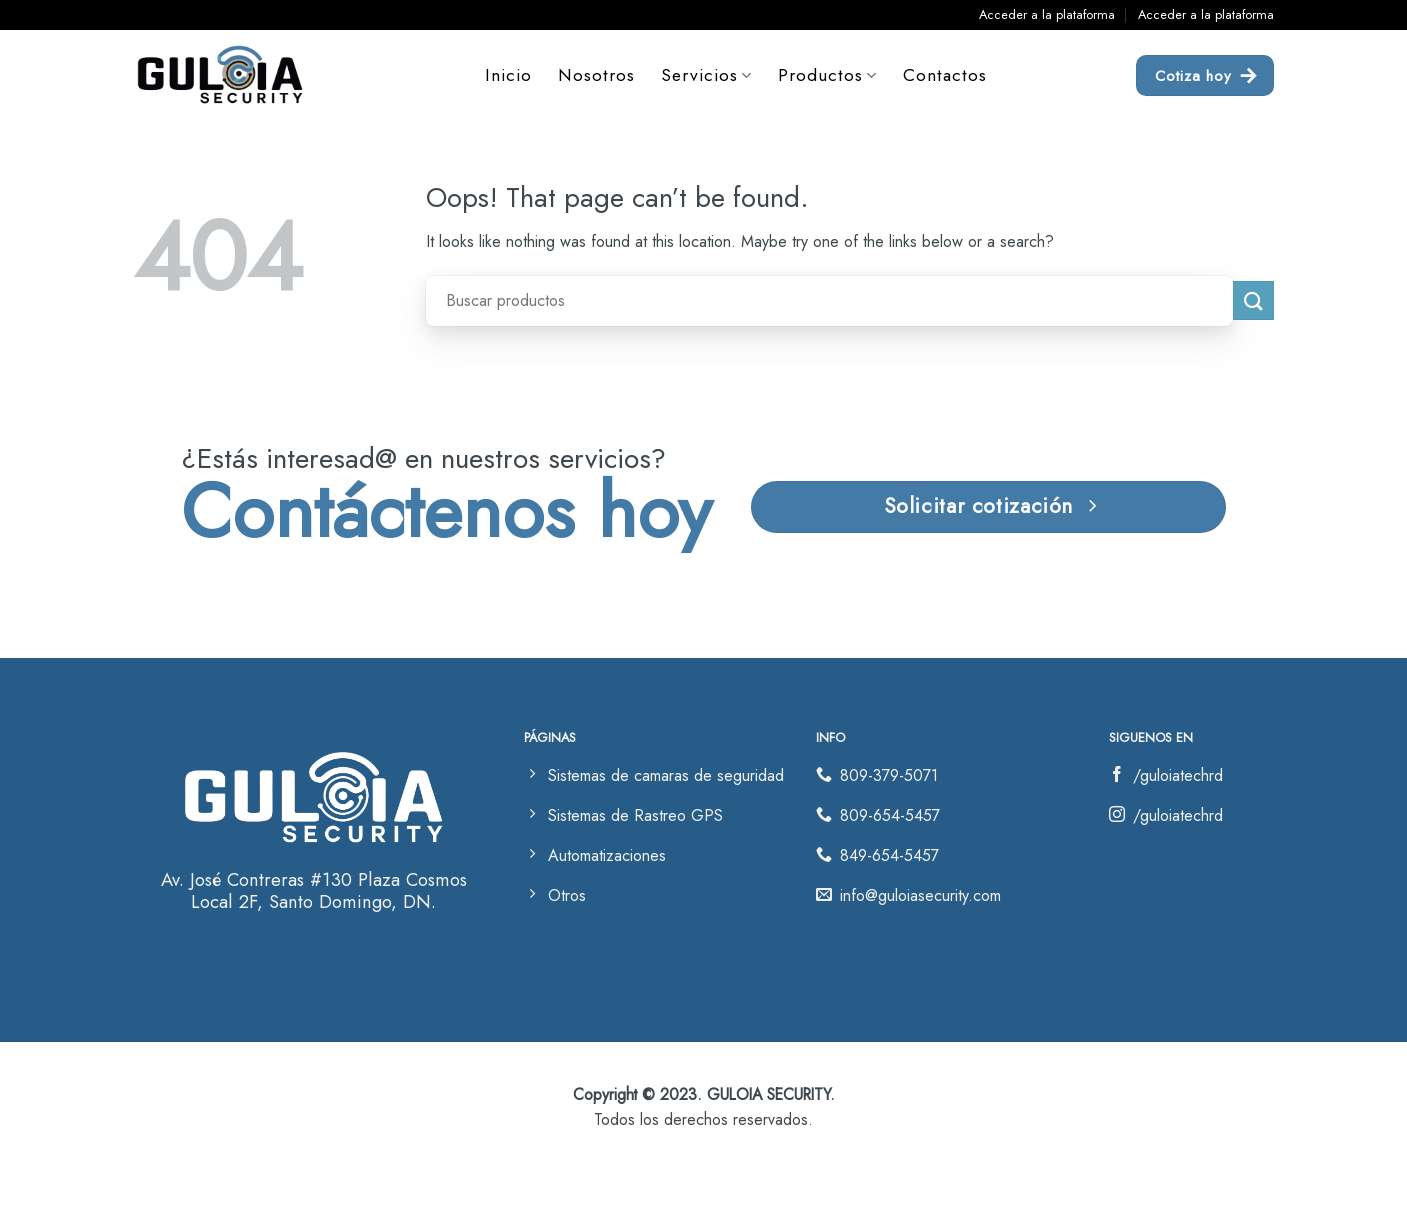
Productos (827, 75)
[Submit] (1253, 300)
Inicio (508, 75)
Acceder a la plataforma (1047, 14)
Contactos (945, 75)
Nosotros (596, 75)
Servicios (706, 75)
